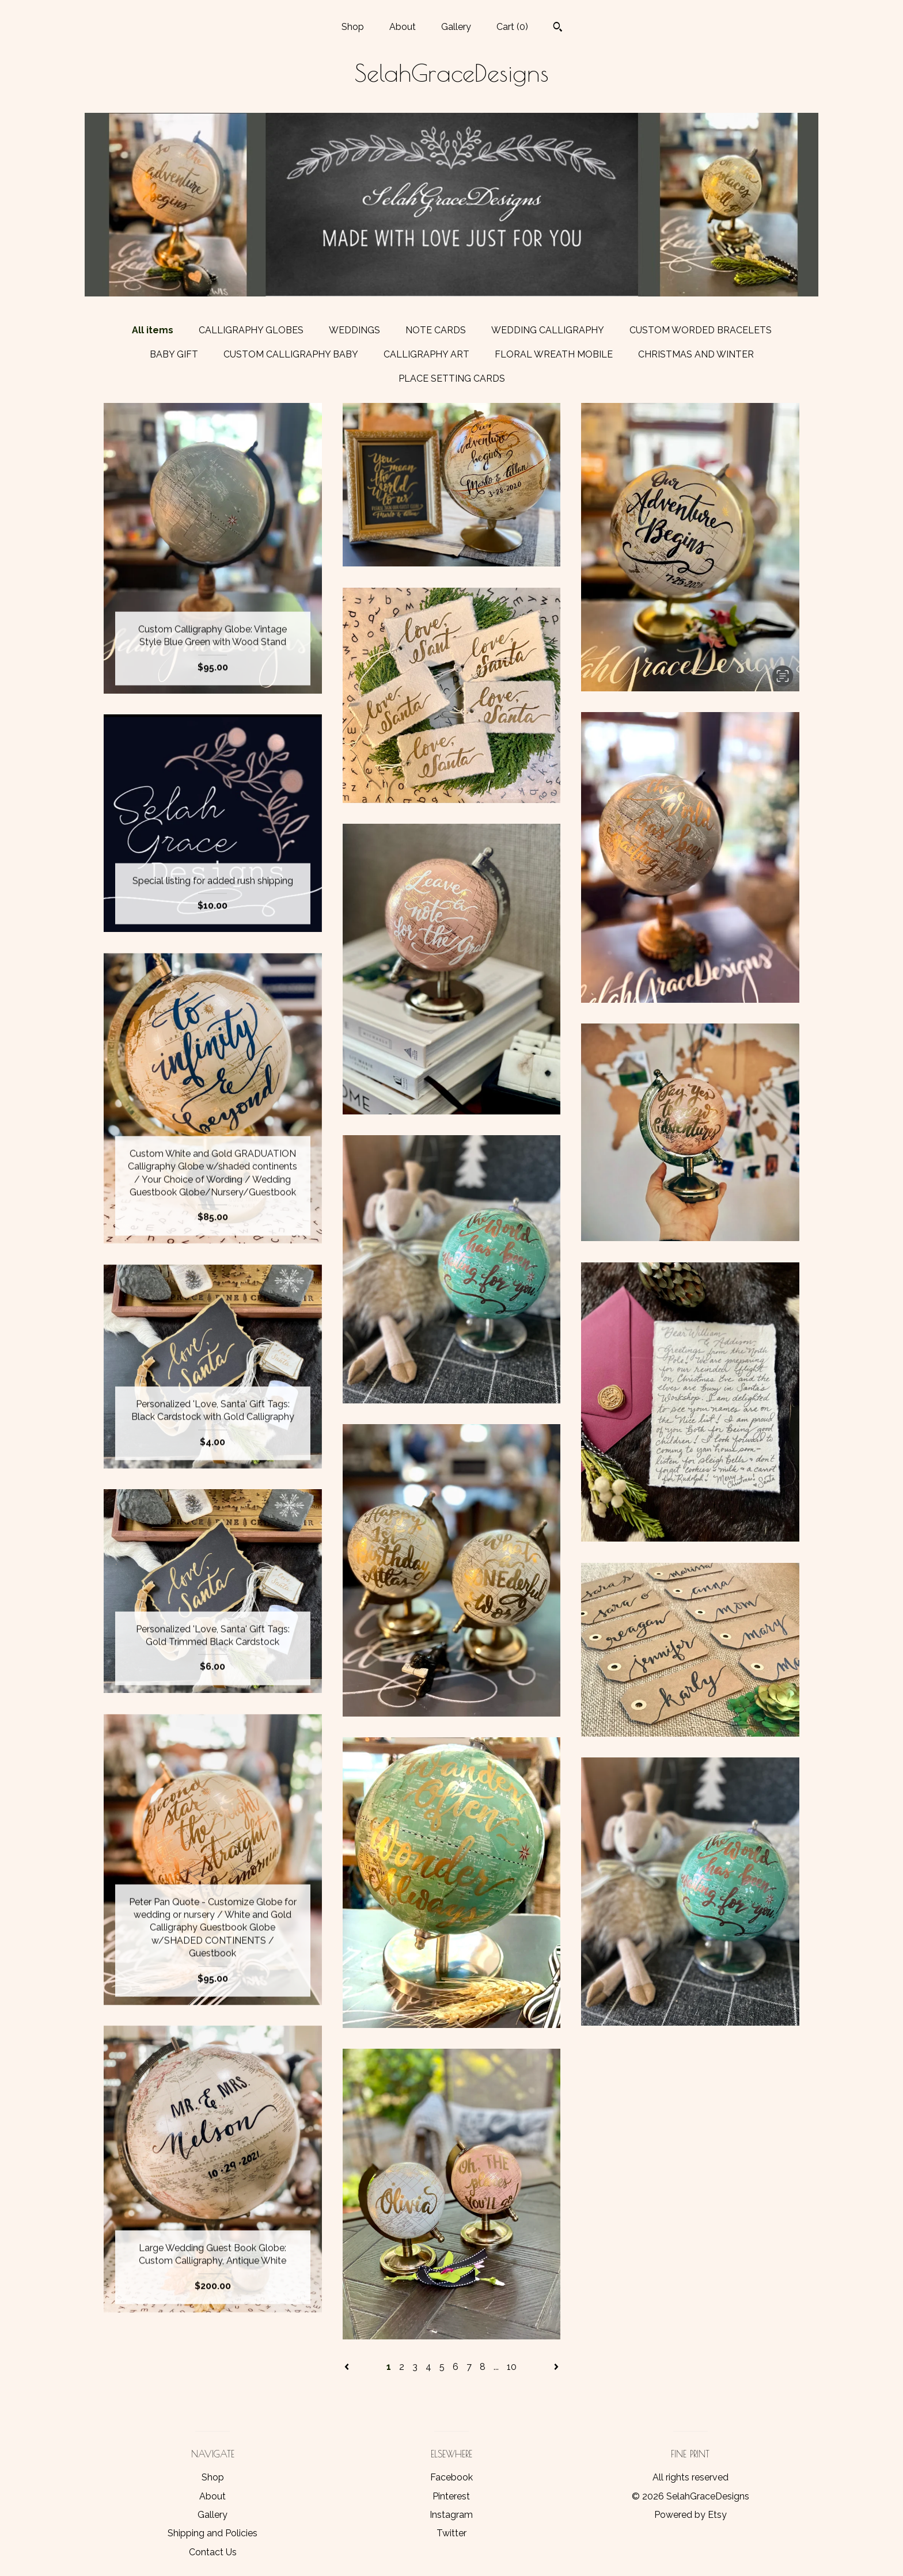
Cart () (512, 26)
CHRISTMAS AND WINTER (696, 354)
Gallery (456, 26)
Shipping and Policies (212, 2533)
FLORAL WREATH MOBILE (554, 354)
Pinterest (451, 2496)
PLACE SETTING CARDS (452, 378)
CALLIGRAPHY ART (426, 354)
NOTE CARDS (435, 330)
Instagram (451, 2514)
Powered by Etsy (690, 2514)
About (402, 26)
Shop (353, 26)
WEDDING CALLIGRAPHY (547, 330)
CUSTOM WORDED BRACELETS (700, 330)
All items (152, 330)
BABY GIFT (174, 354)
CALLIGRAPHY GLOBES (251, 330)
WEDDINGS (354, 330)
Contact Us (213, 2552)
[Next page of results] (556, 2366)
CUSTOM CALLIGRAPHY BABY (290, 354)
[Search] (557, 28)
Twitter (451, 2533)
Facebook (451, 2477)
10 (512, 2366)
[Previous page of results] (348, 2366)
